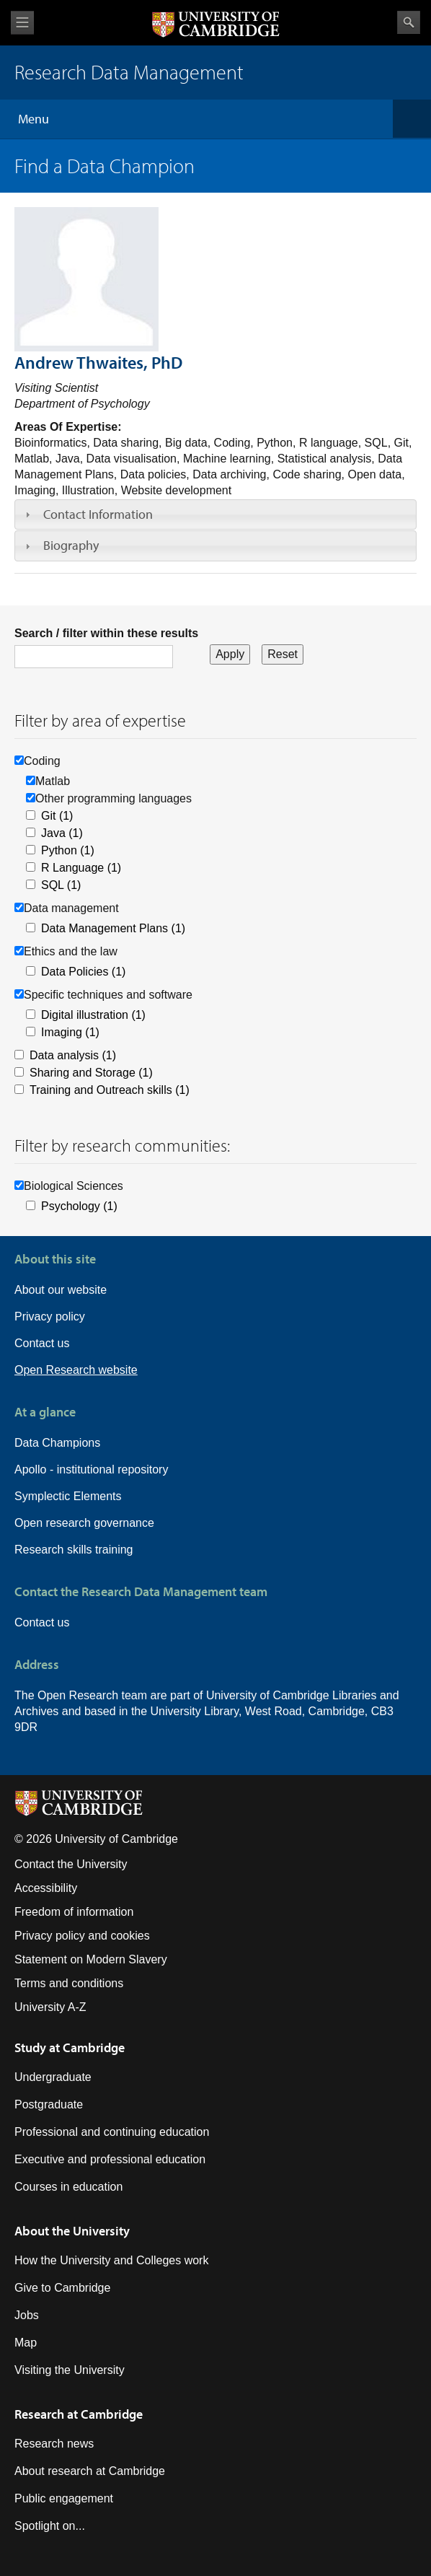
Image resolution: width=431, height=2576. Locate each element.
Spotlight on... (49, 2526)
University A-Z (50, 2007)
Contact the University (71, 1864)
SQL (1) (61, 885)
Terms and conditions (68, 1983)
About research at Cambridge (89, 2471)
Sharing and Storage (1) (91, 1072)
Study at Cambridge (69, 2047)
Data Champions (57, 1443)
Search (408, 22)
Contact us (41, 1343)
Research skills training (73, 1549)
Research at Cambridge (78, 2414)
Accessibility (45, 1888)
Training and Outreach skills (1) (110, 1090)
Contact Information (98, 514)
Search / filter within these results (106, 633)
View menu (22, 23)
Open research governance (84, 1523)
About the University (72, 2230)
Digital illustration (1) (93, 1015)
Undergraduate (53, 2077)
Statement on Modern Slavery (90, 1959)
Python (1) (67, 850)
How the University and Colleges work (111, 2260)
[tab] (215, 514)
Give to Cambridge (62, 2288)
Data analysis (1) (73, 1055)
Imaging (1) (70, 1032)
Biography (71, 545)
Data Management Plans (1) (113, 928)
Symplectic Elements (68, 1496)
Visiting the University (69, 2370)
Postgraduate (48, 2104)
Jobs (26, 2315)
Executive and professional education (109, 2159)
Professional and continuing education (111, 2132)
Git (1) (57, 816)
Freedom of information (73, 1912)
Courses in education (68, 2187)
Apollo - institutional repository (91, 1469)
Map (25, 2342)
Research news (54, 2443)
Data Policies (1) (83, 971)
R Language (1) (81, 868)
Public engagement (63, 2498)
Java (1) (62, 833)
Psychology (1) (79, 1206)
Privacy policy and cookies (82, 1935)
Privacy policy (49, 1316)
